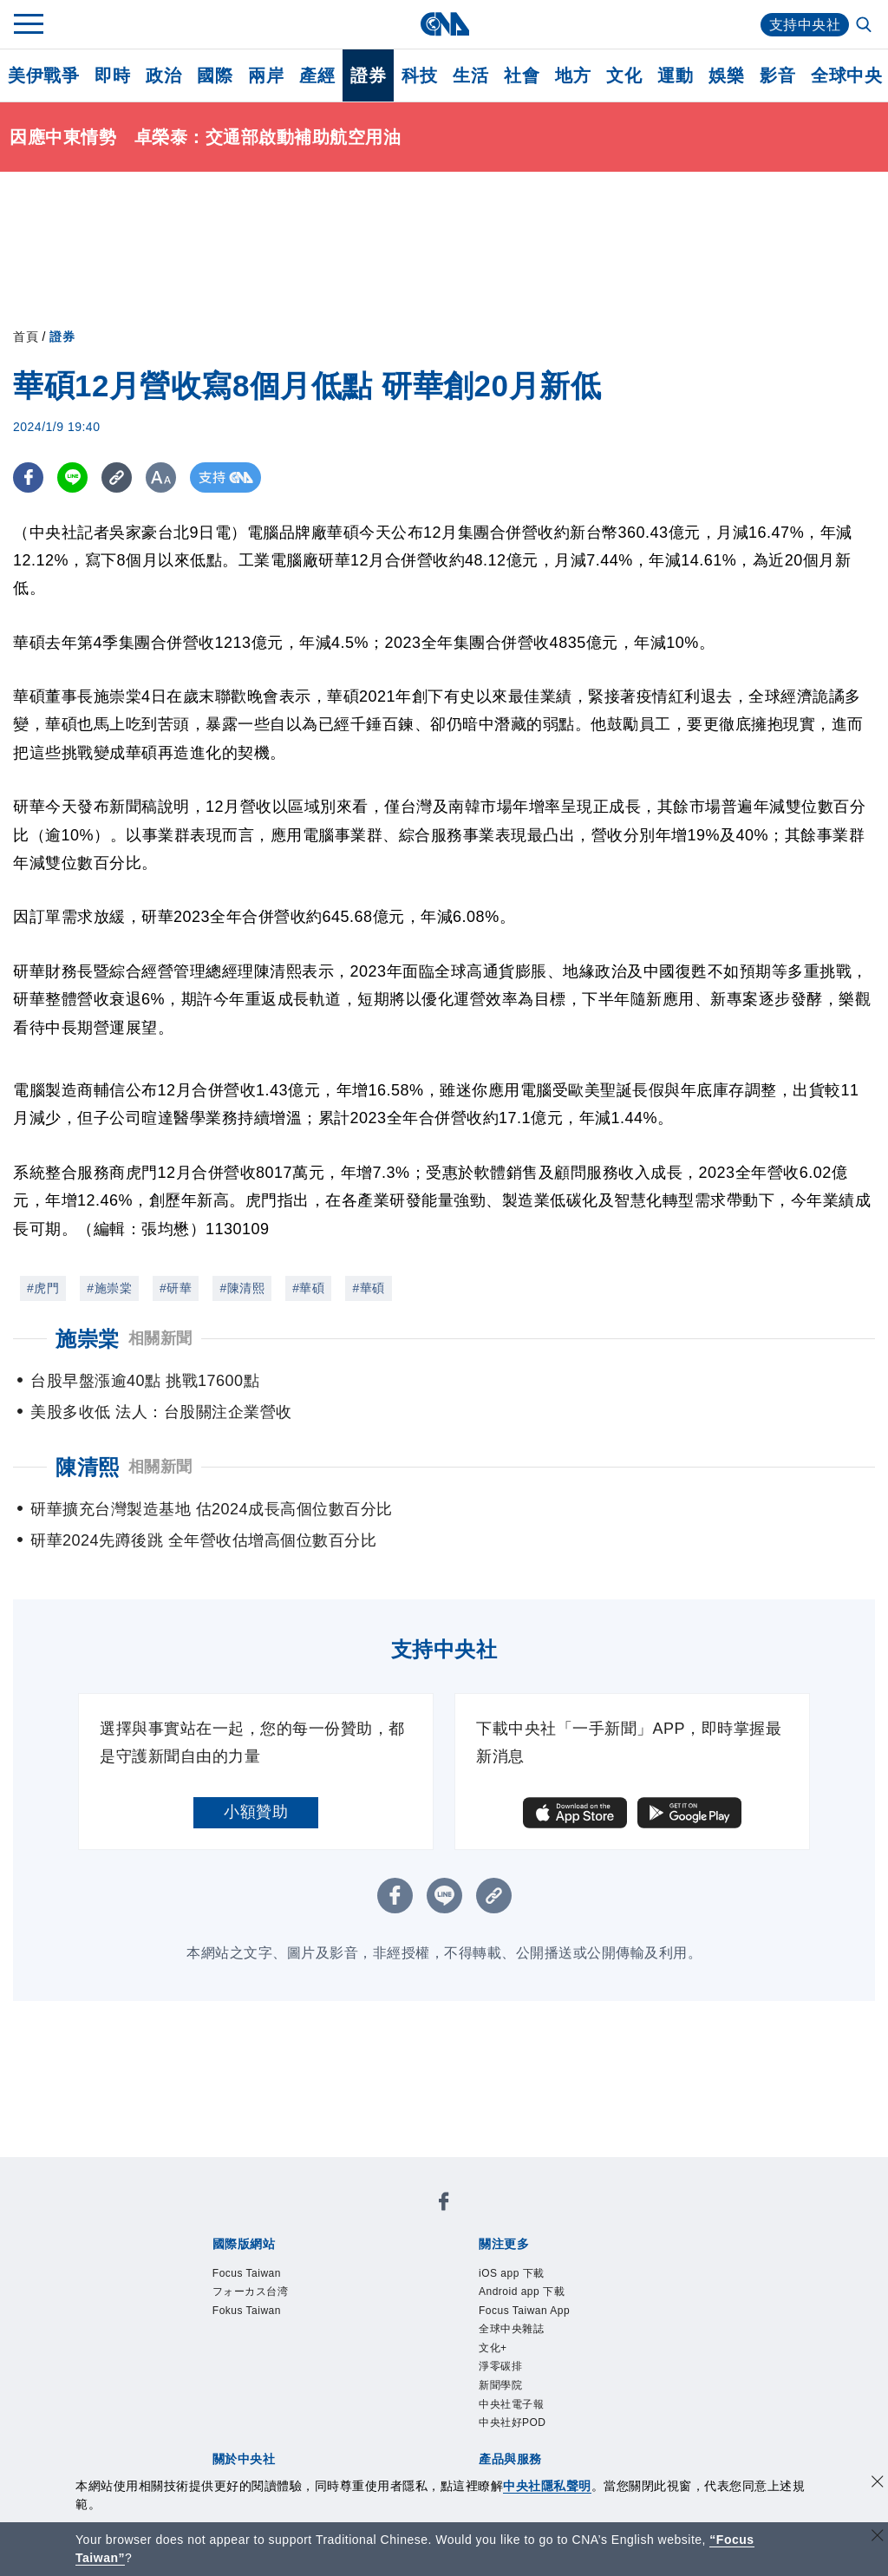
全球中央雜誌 (524, 2343)
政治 (163, 75)
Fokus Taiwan (258, 2320)
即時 (112, 75)
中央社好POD (525, 2456)
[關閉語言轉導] (878, 2537)
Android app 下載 (537, 2298)
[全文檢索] (865, 26)
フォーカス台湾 (265, 2298)
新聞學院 (509, 2411)
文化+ (498, 2365)
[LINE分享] (72, 477)
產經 (317, 75)
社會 (521, 75)
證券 (368, 75)
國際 (214, 75)
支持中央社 (805, 24)
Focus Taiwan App (541, 2320)
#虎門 (43, 1288)
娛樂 (726, 75)
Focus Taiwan (258, 2275)
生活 (470, 75)
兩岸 (266, 75)
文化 (624, 75)
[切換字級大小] (161, 477)
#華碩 (308, 1288)
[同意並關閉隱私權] (878, 2484)
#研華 (176, 1288)
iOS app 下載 (524, 2275)
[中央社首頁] (444, 24)
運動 (675, 75)
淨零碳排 (509, 2388)
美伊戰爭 (43, 75)
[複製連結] (116, 477)
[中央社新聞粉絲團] (444, 2205)
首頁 (25, 336)
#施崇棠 (109, 1288)
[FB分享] (28, 477)
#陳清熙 (241, 1288)
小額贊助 (256, 1812)
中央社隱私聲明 (547, 2486)
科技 (419, 75)
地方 (573, 75)
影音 (777, 75)
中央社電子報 (524, 2433)
